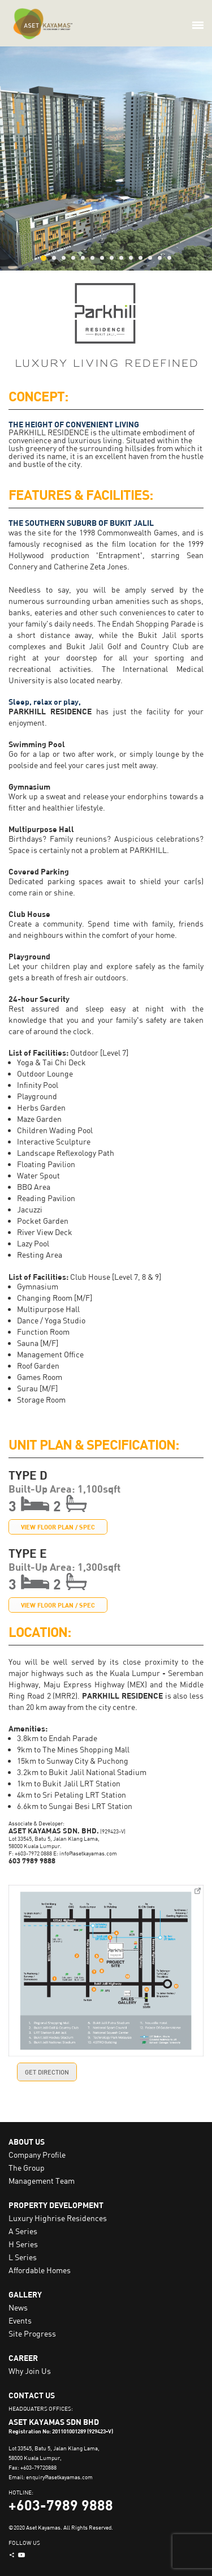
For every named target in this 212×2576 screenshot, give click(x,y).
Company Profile (37, 2154)
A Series (22, 2231)
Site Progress (32, 2333)
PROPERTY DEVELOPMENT (55, 2205)
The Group (26, 2167)
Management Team (41, 2180)
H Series (23, 2244)
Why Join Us (29, 2371)
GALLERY (25, 2294)
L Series (22, 2257)
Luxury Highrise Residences (57, 2218)
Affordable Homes (39, 2270)
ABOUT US (26, 2141)
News (18, 2307)
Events (20, 2320)
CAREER (23, 2358)
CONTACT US (31, 2395)
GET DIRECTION (47, 2072)
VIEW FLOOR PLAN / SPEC (58, 1527)
